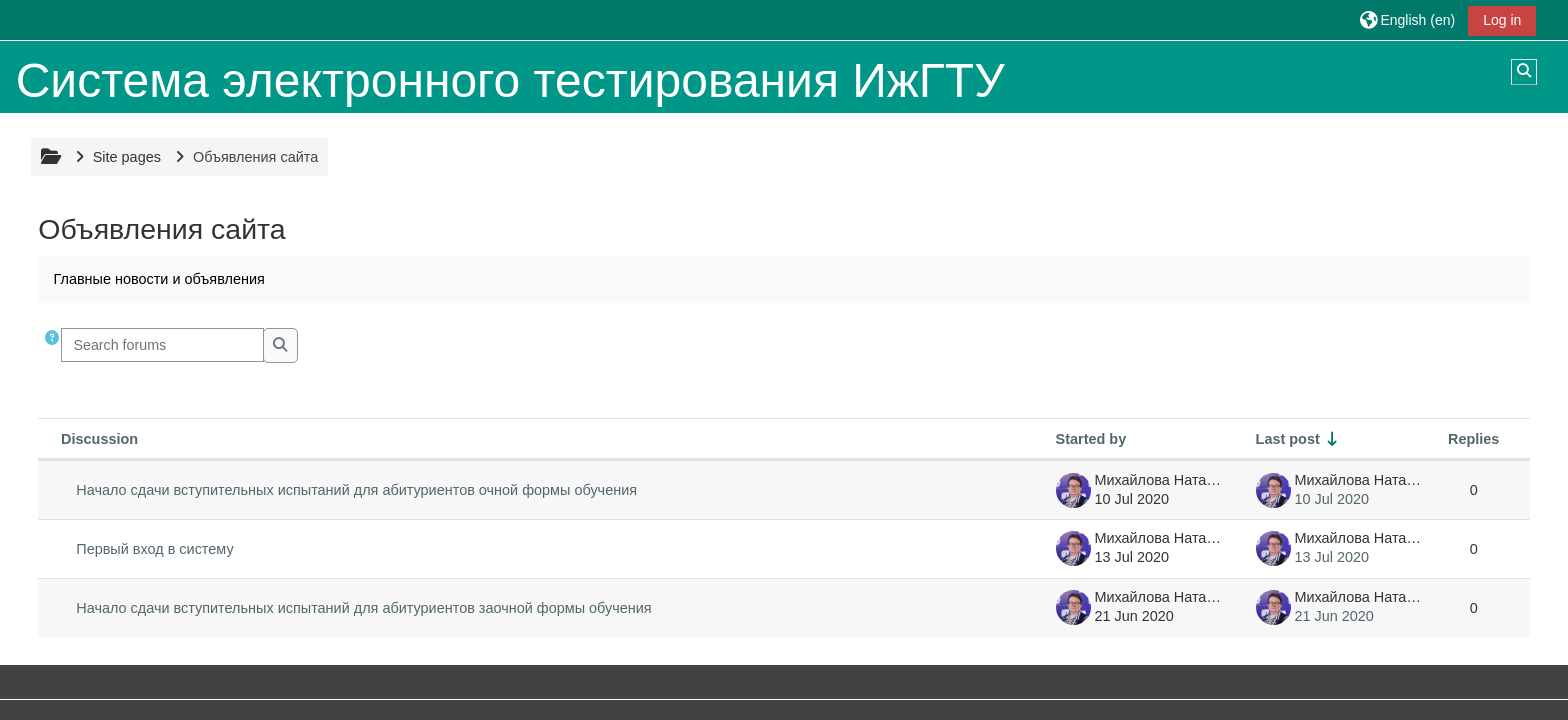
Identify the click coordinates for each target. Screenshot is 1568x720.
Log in (1502, 20)
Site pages (127, 157)
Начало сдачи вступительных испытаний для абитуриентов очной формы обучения (356, 490)
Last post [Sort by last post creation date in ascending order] (1288, 439)
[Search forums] (162, 345)
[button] (1407, 19)
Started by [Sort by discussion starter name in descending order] (1091, 439)
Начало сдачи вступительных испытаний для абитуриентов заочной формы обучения (363, 608)
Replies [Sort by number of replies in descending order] (1473, 439)
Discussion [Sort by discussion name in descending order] (99, 439)
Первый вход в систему (154, 549)
